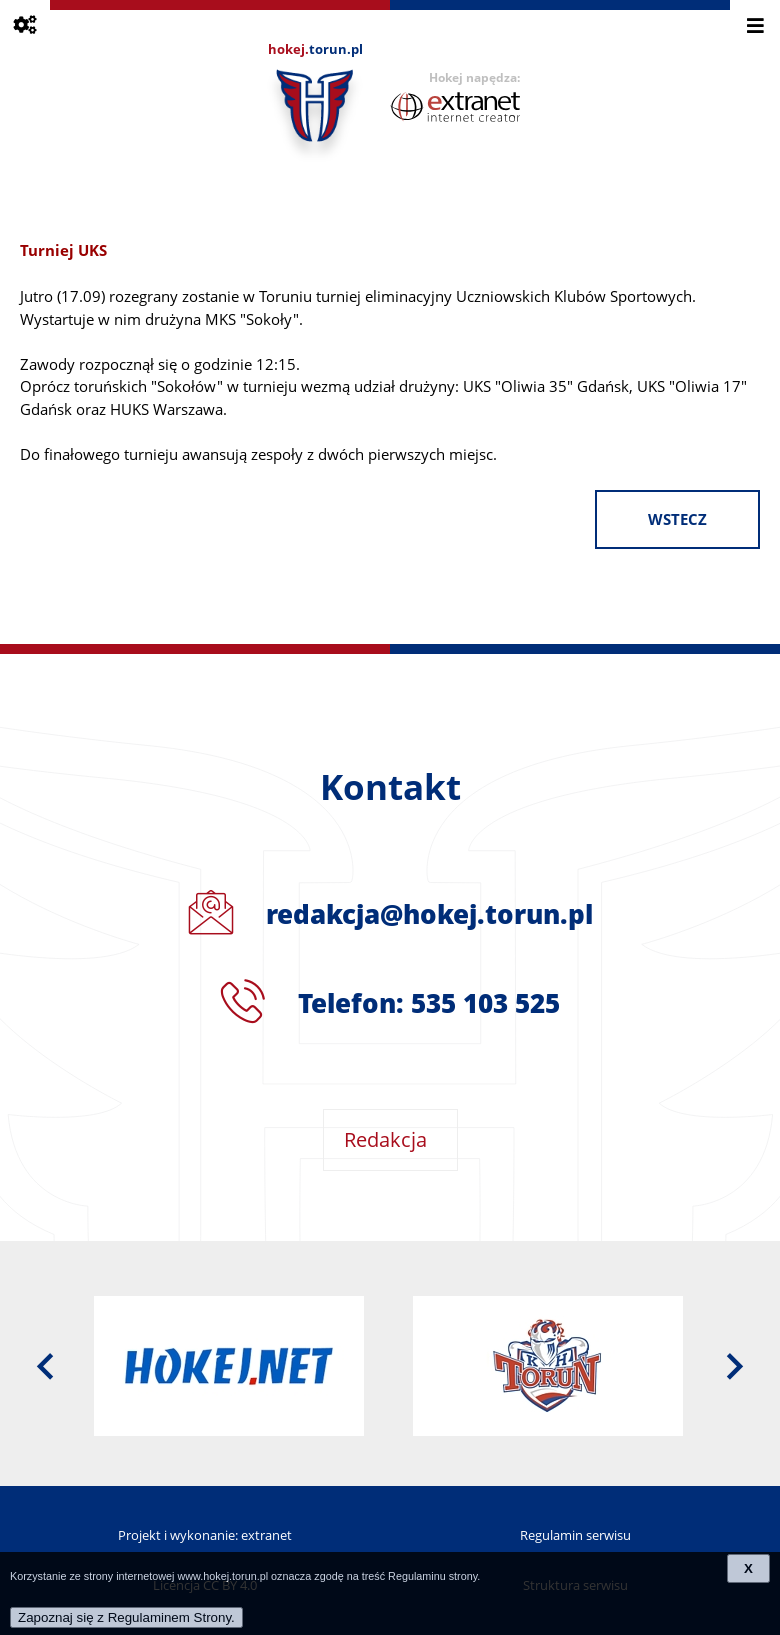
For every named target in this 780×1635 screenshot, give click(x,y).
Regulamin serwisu (575, 1535)
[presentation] (45, 1366)
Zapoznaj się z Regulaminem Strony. (126, 1617)
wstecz (677, 519)
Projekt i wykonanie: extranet (205, 1535)
